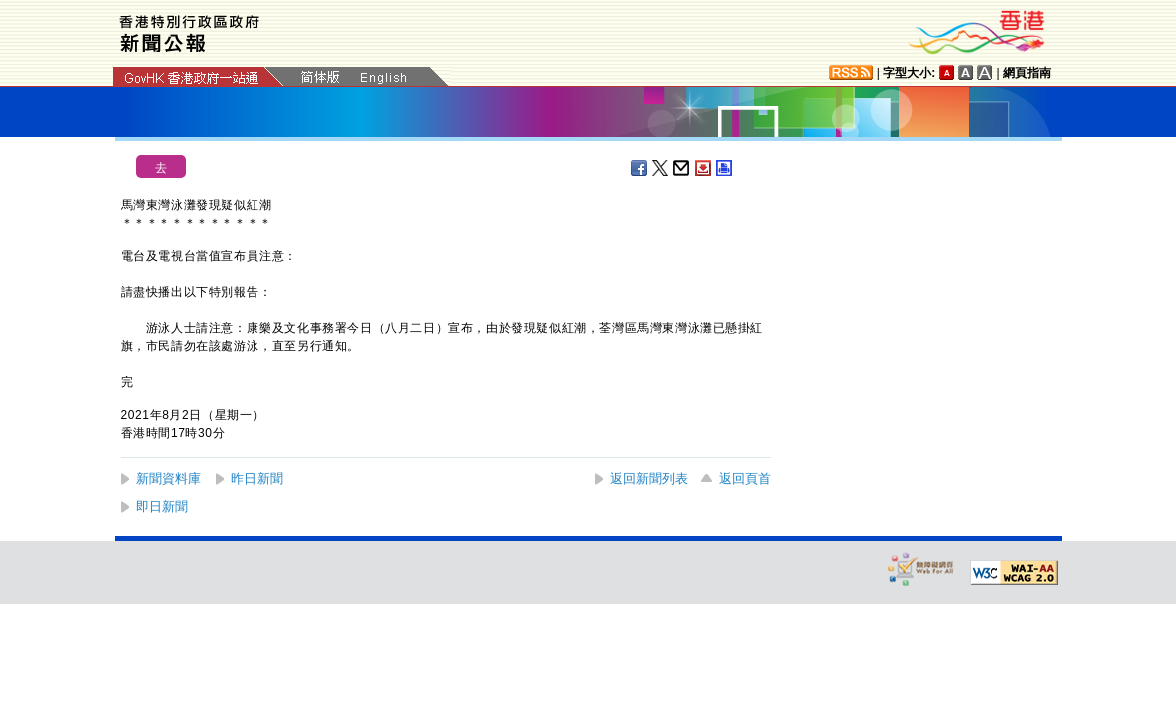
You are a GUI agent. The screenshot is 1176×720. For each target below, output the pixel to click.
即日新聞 (162, 506)
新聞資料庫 (168, 478)
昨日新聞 (257, 478)
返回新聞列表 (649, 478)
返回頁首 (745, 478)
